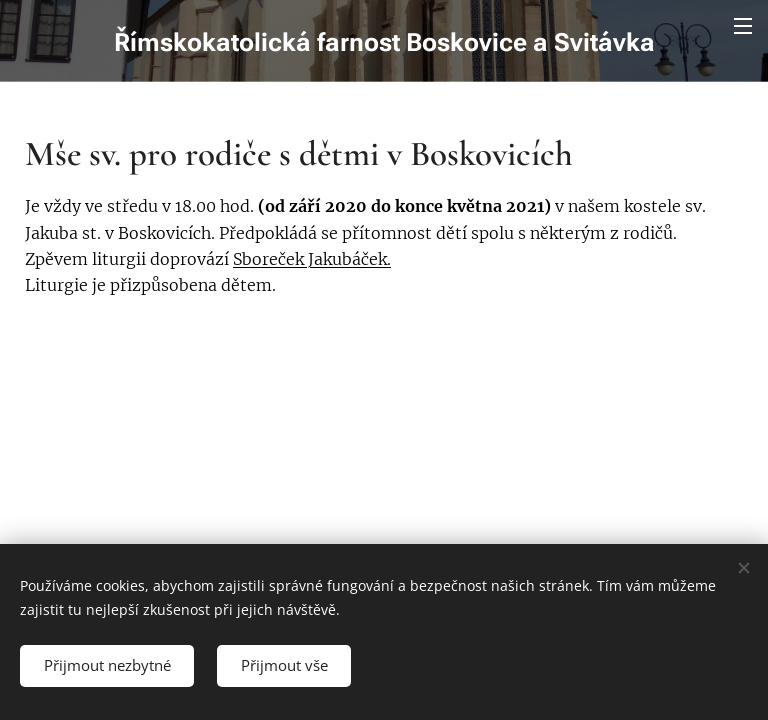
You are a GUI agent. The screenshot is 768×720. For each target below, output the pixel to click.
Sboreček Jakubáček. (312, 259)
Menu (743, 26)
